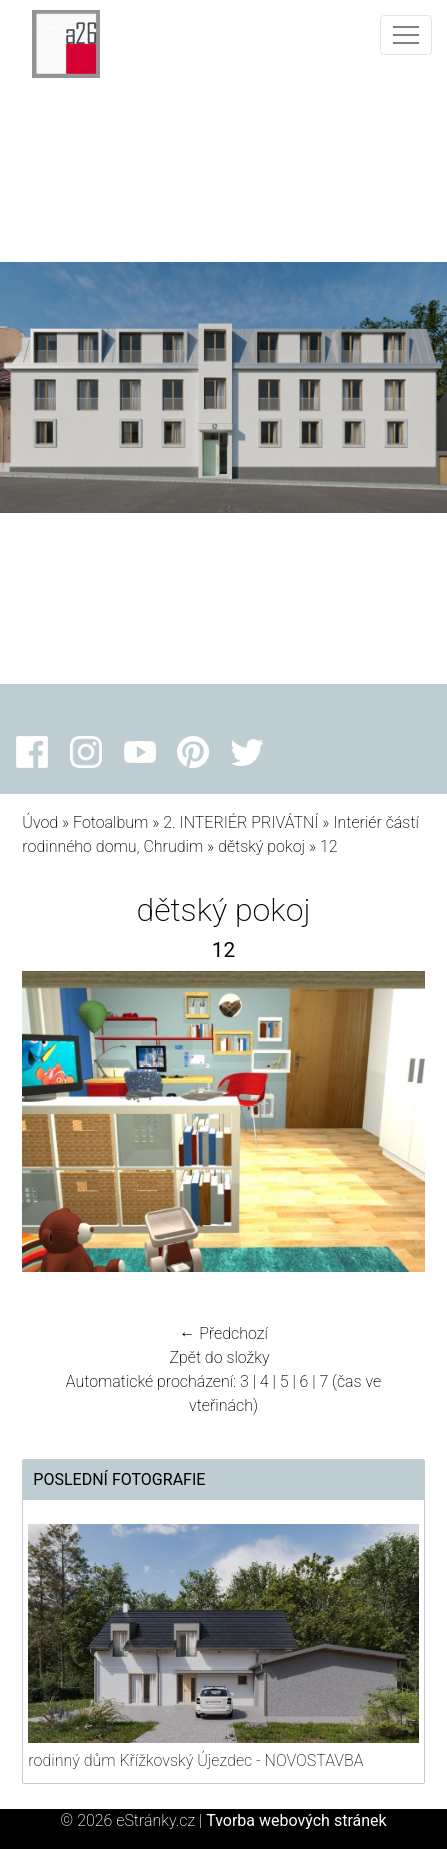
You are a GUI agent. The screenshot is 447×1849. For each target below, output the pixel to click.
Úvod (40, 822)
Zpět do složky (219, 1357)
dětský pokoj (261, 846)
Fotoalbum (110, 822)
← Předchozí (223, 1333)
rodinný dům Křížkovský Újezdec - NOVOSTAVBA (195, 1760)
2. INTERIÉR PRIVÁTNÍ (240, 822)
